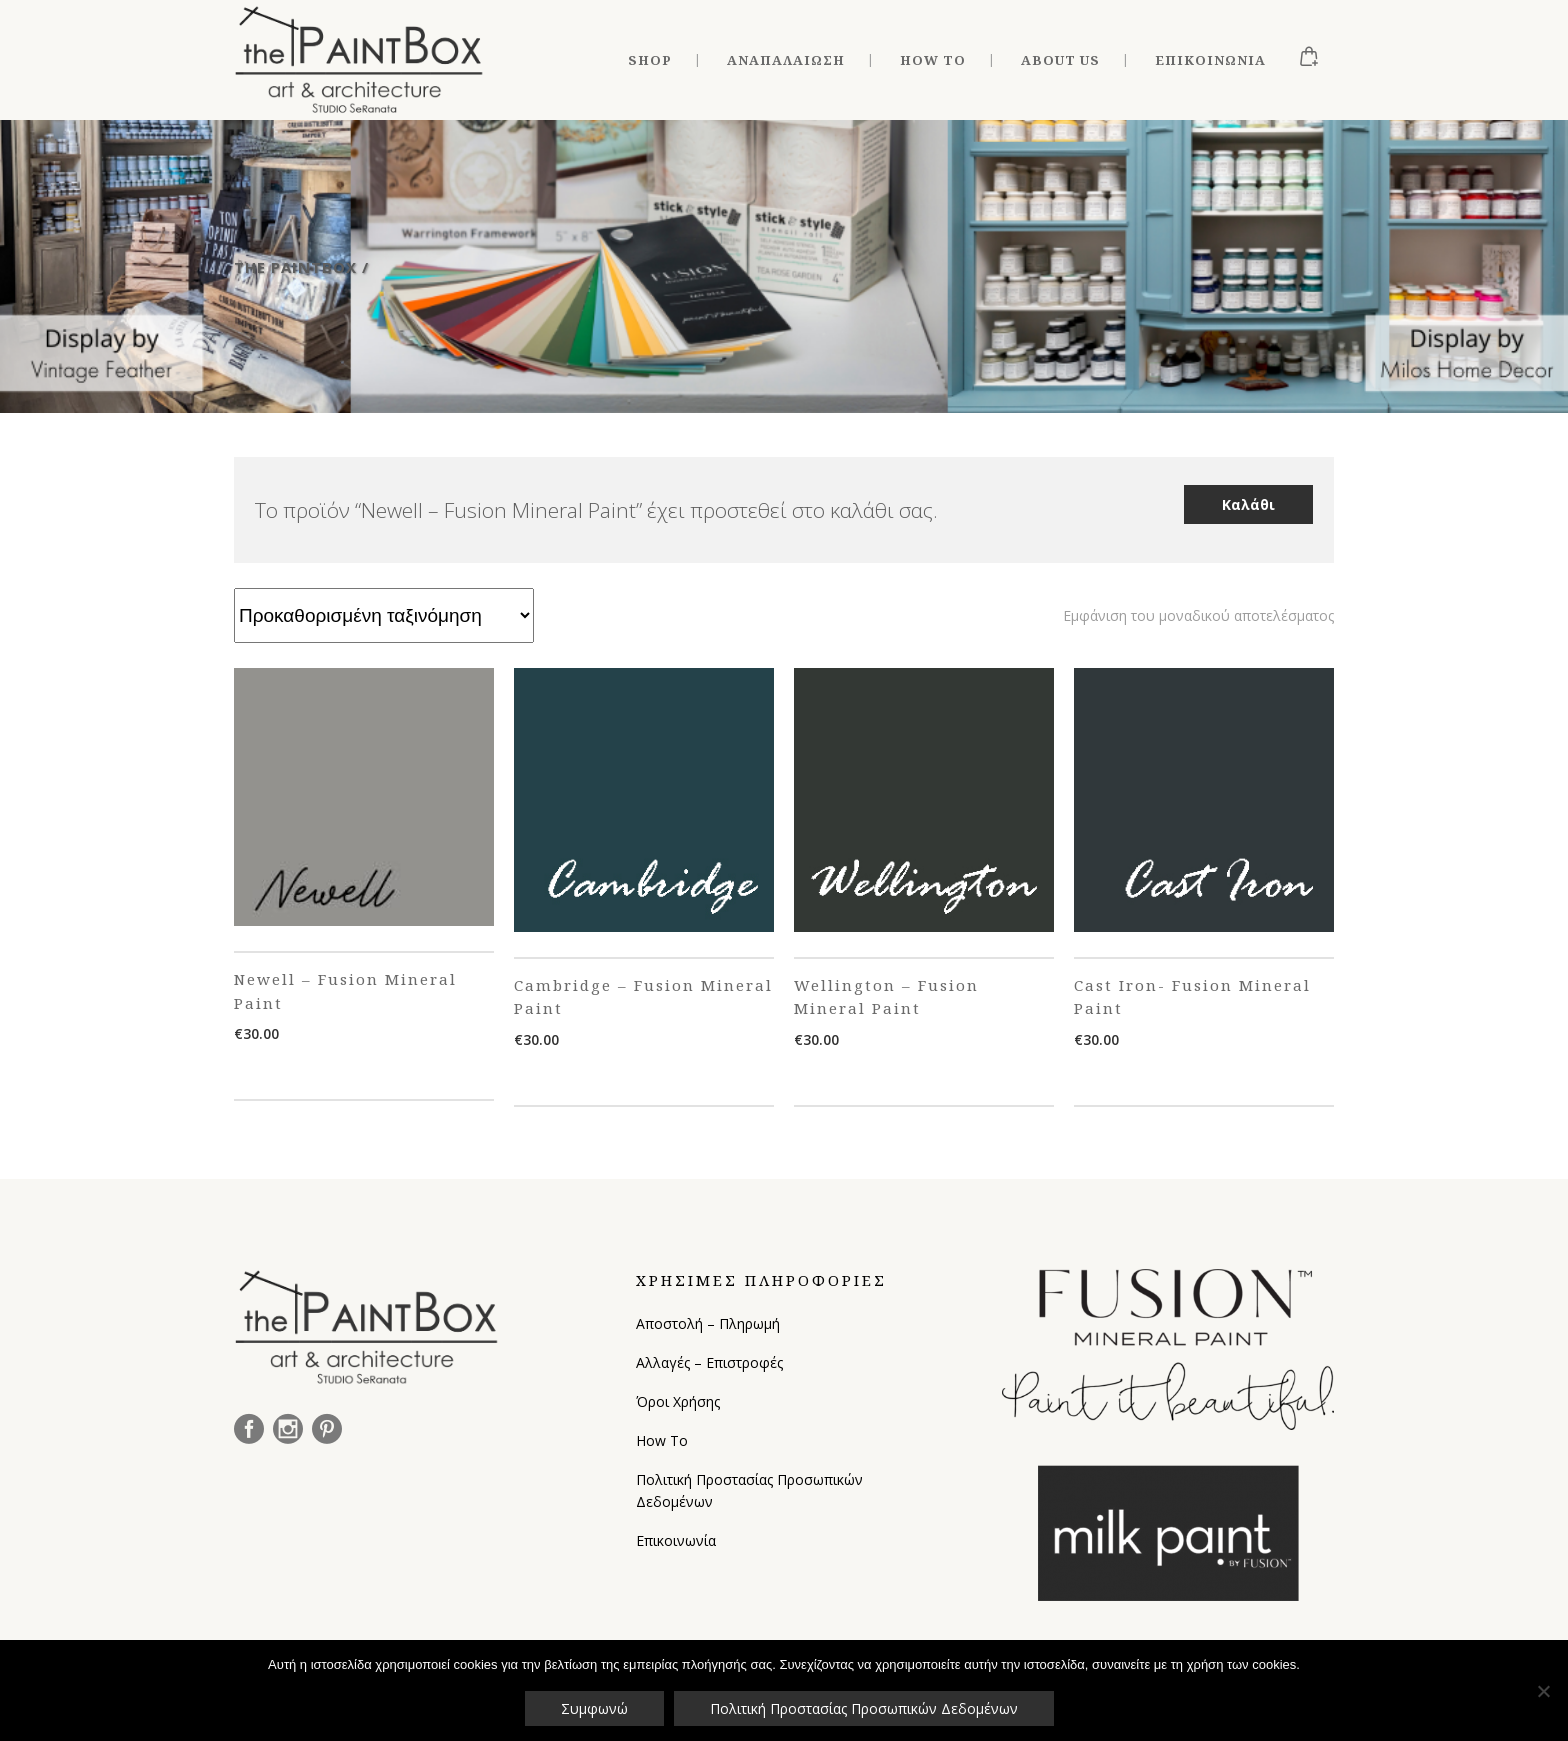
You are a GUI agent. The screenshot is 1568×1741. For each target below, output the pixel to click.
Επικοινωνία (676, 1540)
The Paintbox (295, 267)
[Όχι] (1543, 1691)
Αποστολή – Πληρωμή (708, 1323)
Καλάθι (1248, 504)
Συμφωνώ (594, 1708)
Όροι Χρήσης (678, 1401)
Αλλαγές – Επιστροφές (709, 1362)
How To (662, 1440)
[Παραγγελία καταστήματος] (384, 615)
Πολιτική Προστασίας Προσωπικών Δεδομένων (749, 1490)
